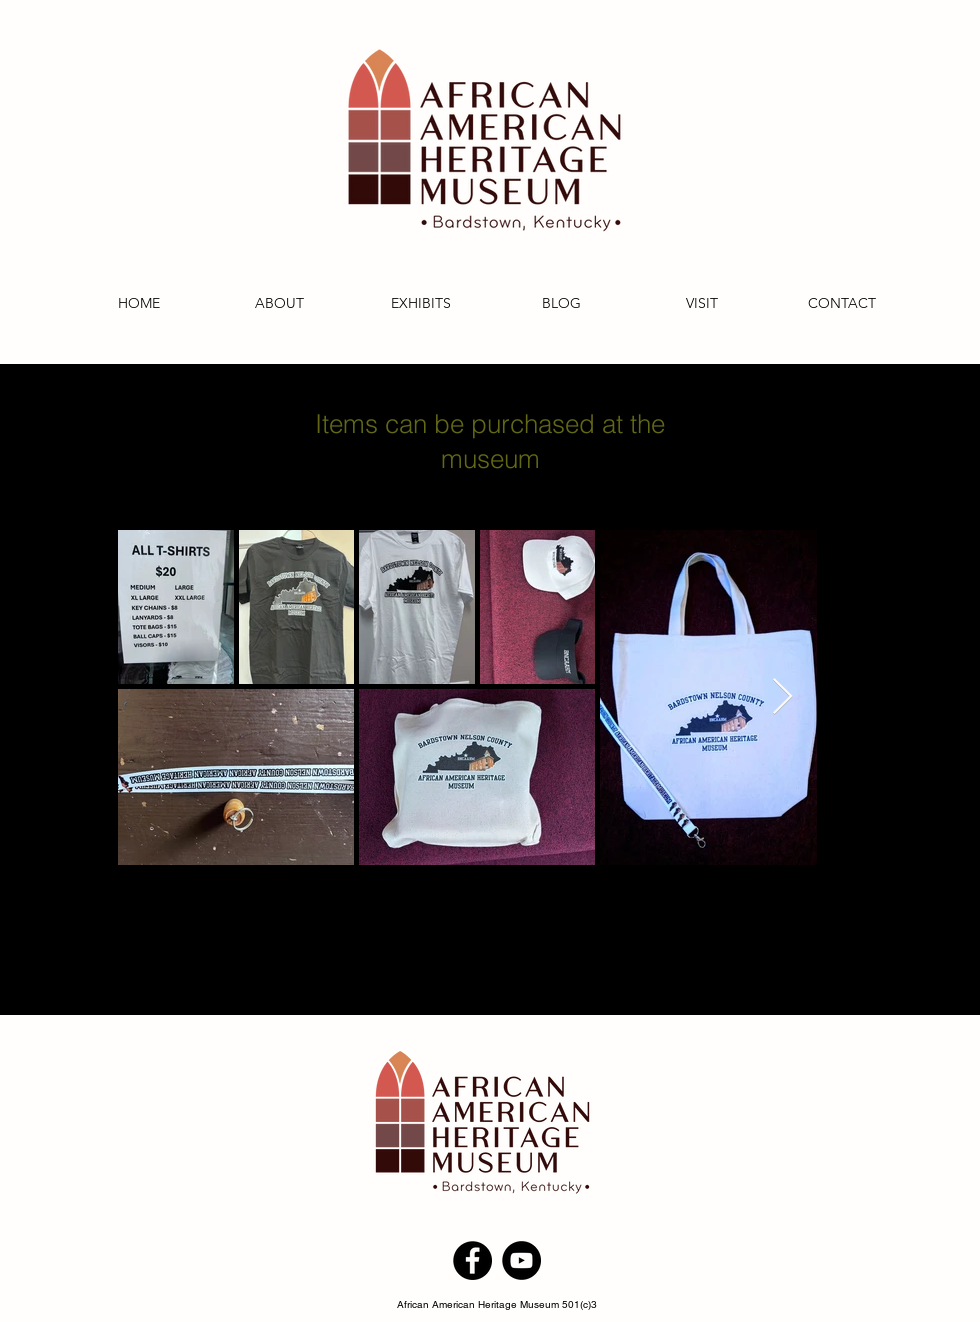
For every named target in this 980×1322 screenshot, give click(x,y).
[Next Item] (782, 697)
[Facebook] (472, 1260)
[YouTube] (521, 1260)
